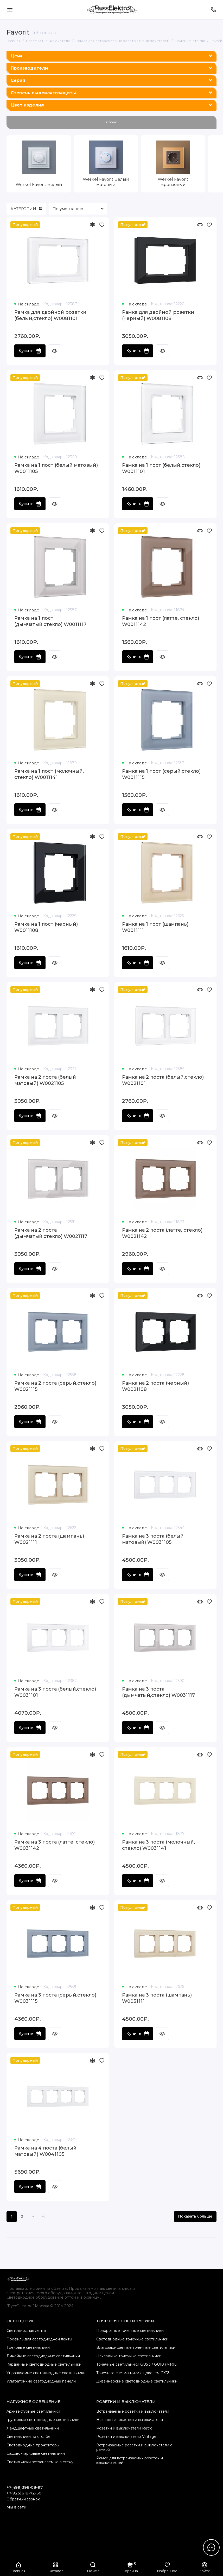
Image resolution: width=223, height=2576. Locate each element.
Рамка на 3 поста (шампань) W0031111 (157, 1998)
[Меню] (10, 9)
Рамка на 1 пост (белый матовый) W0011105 (56, 468)
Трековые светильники (28, 2347)
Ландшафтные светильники (33, 2428)
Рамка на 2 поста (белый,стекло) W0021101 (163, 1080)
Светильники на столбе (28, 2436)
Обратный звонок (23, 2499)
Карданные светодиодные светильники (44, 2364)
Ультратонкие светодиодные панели (41, 2381)
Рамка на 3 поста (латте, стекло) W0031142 (54, 1845)
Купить (29, 350)
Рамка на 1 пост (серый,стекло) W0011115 (161, 774)
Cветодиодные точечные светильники (132, 2339)
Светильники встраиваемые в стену (40, 2462)
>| (43, 2216)
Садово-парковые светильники (36, 2453)
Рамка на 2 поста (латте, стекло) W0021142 (162, 1233)
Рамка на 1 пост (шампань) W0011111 (155, 927)
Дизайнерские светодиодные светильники (136, 2381)
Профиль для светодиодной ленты (39, 2339)
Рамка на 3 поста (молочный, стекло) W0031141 (158, 1845)
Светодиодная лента (26, 2330)
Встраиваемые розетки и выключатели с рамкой (134, 2447)
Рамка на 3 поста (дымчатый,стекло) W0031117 (158, 1692)
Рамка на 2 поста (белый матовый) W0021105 (45, 1080)
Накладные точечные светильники (128, 2356)
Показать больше (195, 2216)
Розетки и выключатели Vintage (126, 2436)
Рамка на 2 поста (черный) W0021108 (155, 1386)
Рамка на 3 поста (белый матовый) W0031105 (153, 1539)
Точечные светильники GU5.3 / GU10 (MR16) (136, 2364)
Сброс (111, 122)
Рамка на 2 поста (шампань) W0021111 (49, 1539)
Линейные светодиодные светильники (43, 2356)
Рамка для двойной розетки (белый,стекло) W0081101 (50, 315)
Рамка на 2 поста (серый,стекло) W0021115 (55, 1386)
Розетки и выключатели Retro (124, 2428)
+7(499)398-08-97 (25, 2487)
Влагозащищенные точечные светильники (135, 2347)
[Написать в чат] (211, 2547)
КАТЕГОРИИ (26, 208)
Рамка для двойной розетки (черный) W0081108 (158, 315)
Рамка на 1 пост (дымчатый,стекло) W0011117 (50, 621)
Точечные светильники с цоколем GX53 (133, 2373)
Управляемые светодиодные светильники (46, 2373)
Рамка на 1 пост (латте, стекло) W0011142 (160, 621)
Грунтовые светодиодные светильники (43, 2419)
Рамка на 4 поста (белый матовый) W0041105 (45, 2151)
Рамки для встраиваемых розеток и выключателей (129, 2460)
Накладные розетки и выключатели (129, 2419)
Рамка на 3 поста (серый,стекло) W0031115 (55, 1998)
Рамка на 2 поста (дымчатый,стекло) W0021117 (50, 1233)
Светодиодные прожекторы (33, 2445)
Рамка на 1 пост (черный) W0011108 (46, 927)
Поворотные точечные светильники (130, 2330)
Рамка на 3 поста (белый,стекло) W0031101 (55, 1692)
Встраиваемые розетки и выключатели (132, 2411)
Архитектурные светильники (33, 2411)
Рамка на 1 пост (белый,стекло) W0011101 (161, 468)
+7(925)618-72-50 (24, 2493)
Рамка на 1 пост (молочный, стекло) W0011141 (49, 774)
